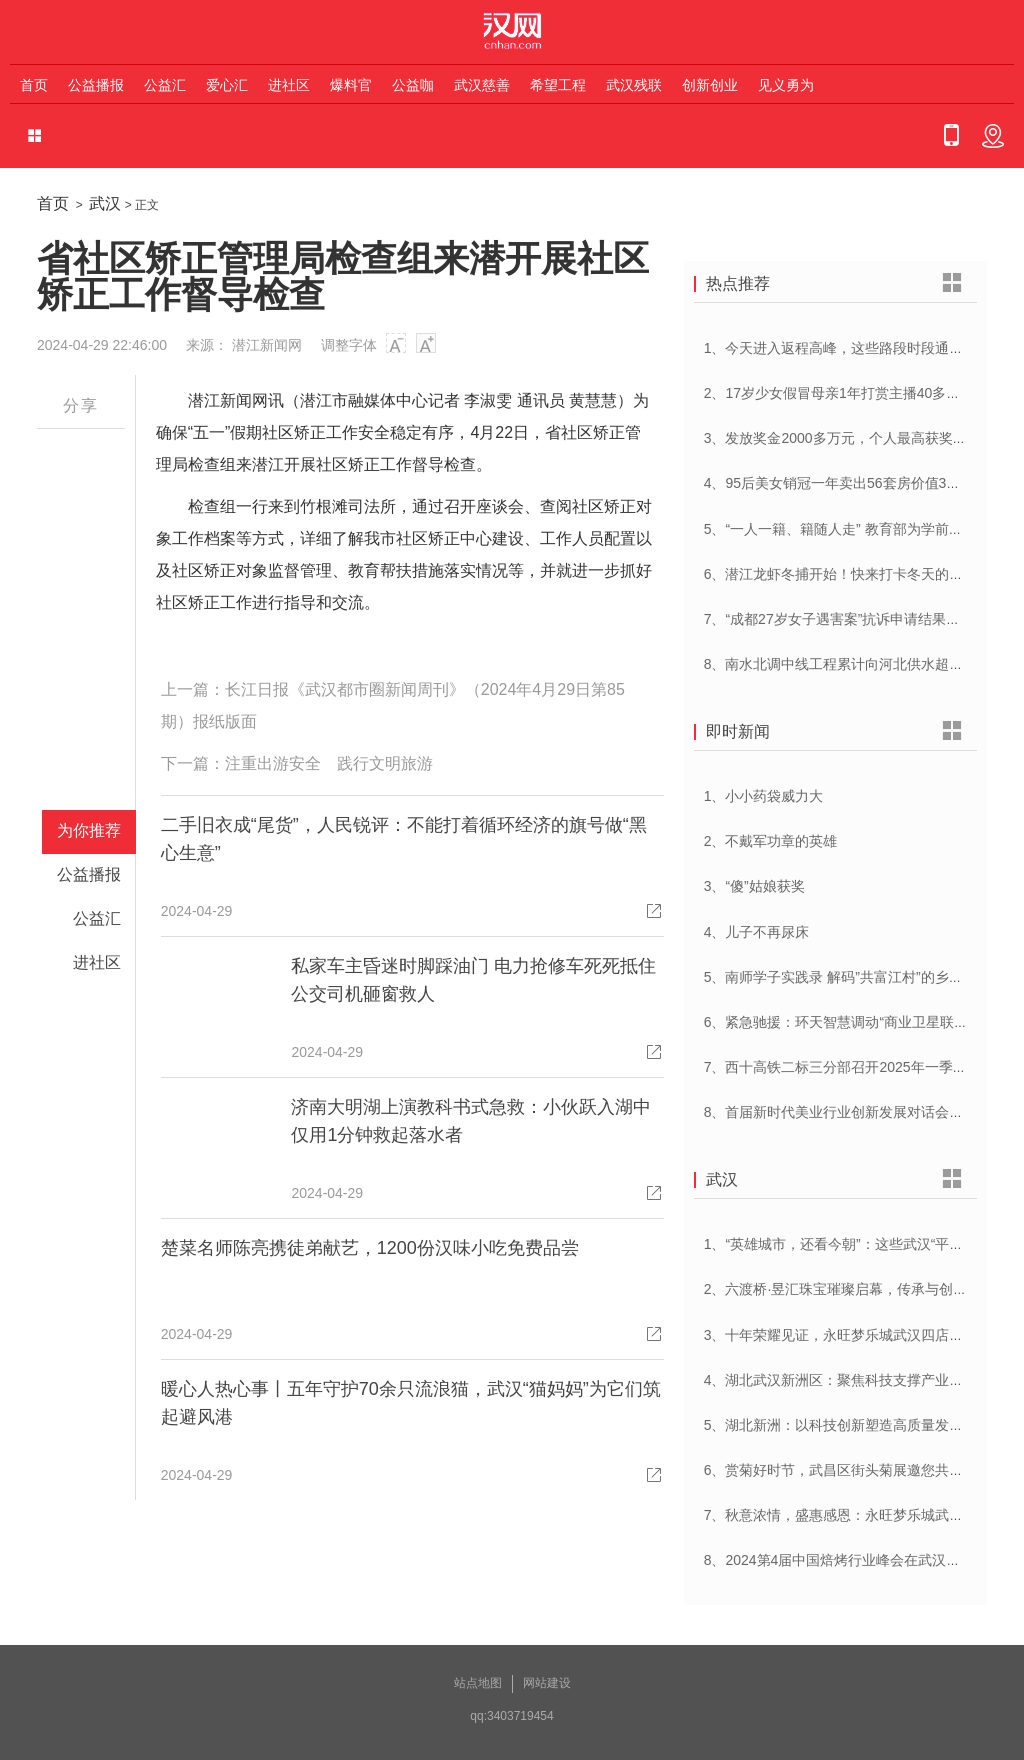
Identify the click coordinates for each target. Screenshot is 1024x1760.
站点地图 (478, 1683)
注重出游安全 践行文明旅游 (329, 763)
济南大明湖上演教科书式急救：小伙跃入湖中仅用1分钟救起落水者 (471, 1121)
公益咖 (413, 85)
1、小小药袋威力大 (764, 796)
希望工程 (558, 85)
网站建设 (547, 1683)
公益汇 (165, 85)
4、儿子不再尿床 (757, 932)
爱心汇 (227, 85)
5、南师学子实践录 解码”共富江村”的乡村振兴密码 (861, 977)
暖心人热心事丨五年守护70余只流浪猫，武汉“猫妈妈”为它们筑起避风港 (411, 1403)
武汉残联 (634, 85)
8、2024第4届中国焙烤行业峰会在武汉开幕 (839, 1560)
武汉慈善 (482, 85)
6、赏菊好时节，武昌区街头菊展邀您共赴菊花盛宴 (862, 1470)
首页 (34, 85)
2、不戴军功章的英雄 (771, 841)
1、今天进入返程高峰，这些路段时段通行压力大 (855, 348)
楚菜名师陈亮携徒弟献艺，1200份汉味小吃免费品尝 (370, 1248)
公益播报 (96, 85)
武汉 (105, 203)
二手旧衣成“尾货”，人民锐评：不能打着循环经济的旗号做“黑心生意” (404, 839)
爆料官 (351, 85)
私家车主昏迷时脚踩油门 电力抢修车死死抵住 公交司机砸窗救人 (473, 980)
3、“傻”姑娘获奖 (754, 886)
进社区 (289, 85)
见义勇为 (786, 85)
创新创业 (710, 85)
